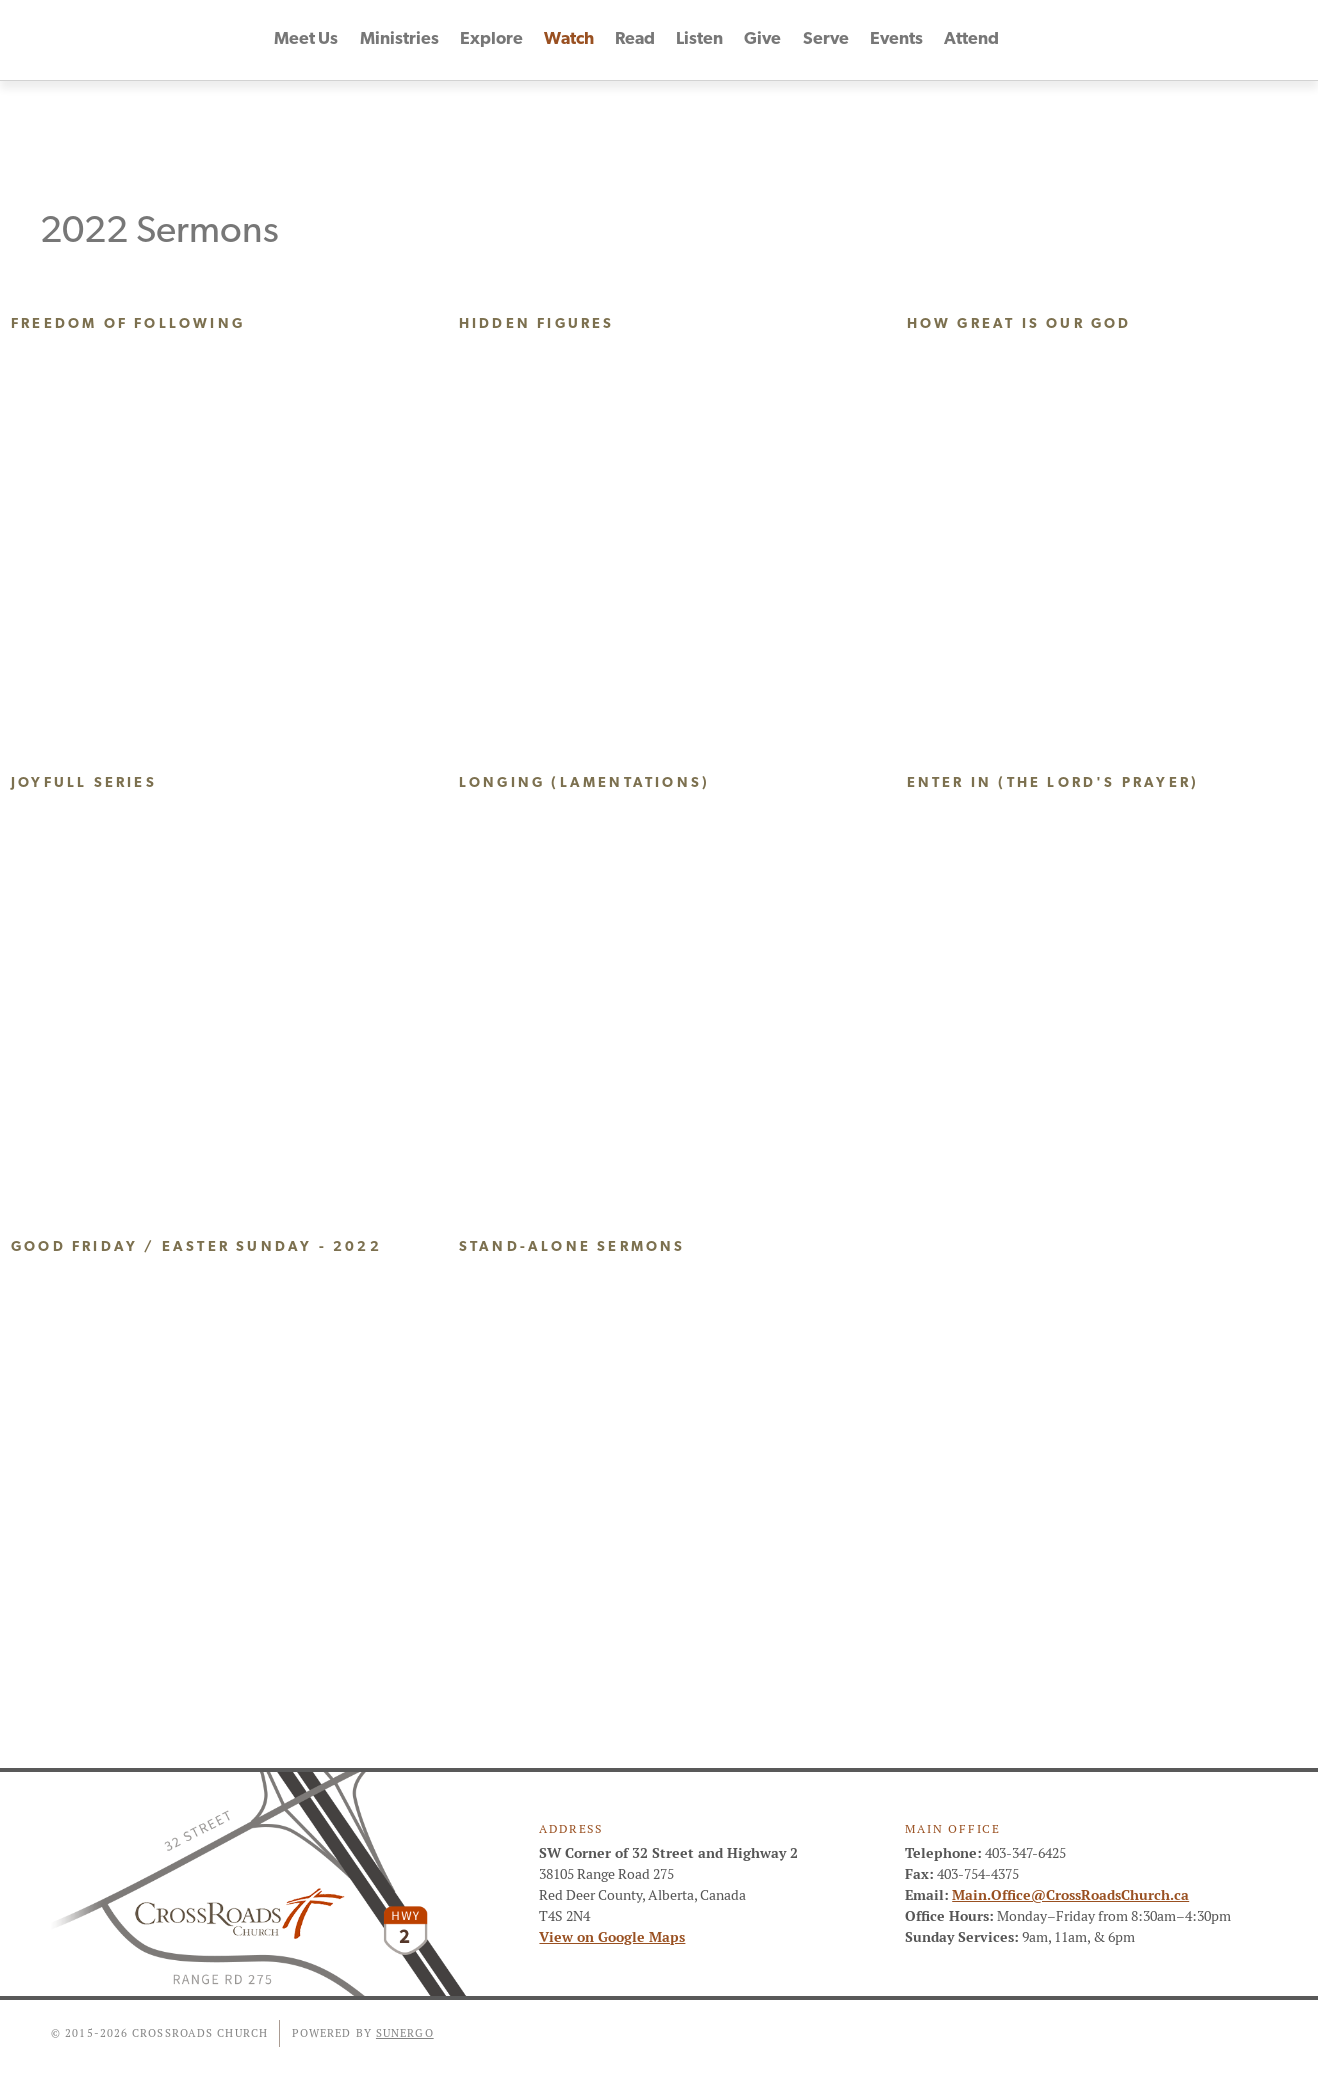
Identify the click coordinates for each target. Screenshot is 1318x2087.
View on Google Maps (612, 1937)
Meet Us (306, 40)
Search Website (1282, 40)
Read (636, 40)
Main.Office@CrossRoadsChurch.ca (1070, 1895)
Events (896, 40)
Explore (491, 40)
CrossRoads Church (134, 40)
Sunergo (405, 2033)
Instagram (1246, 40)
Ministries (399, 40)
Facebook (1174, 40)
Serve (825, 40)
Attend (971, 40)
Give (764, 40)
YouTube (1210, 40)
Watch (569, 40)
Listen (701, 40)
